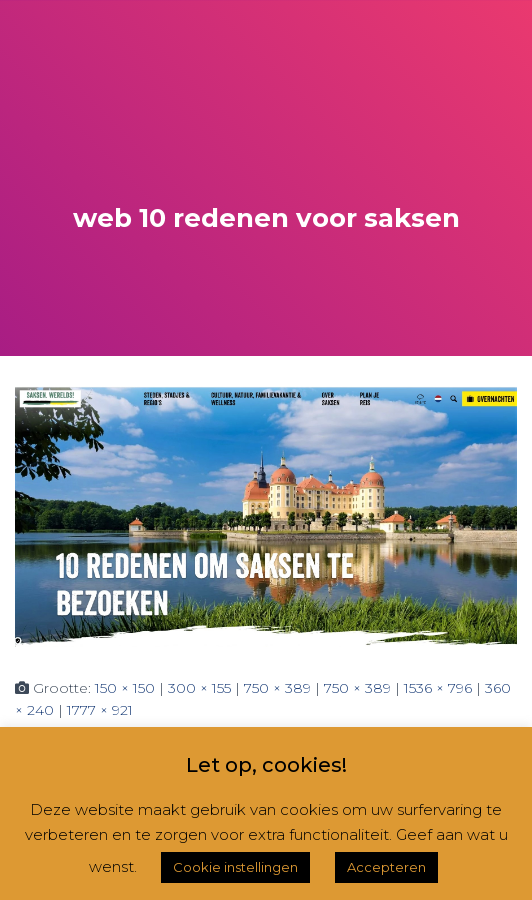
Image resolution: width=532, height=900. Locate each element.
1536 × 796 (438, 688)
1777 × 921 (100, 710)
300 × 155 (199, 688)
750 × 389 (277, 688)
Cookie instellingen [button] (235, 867)
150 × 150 (125, 688)
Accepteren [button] (386, 867)
